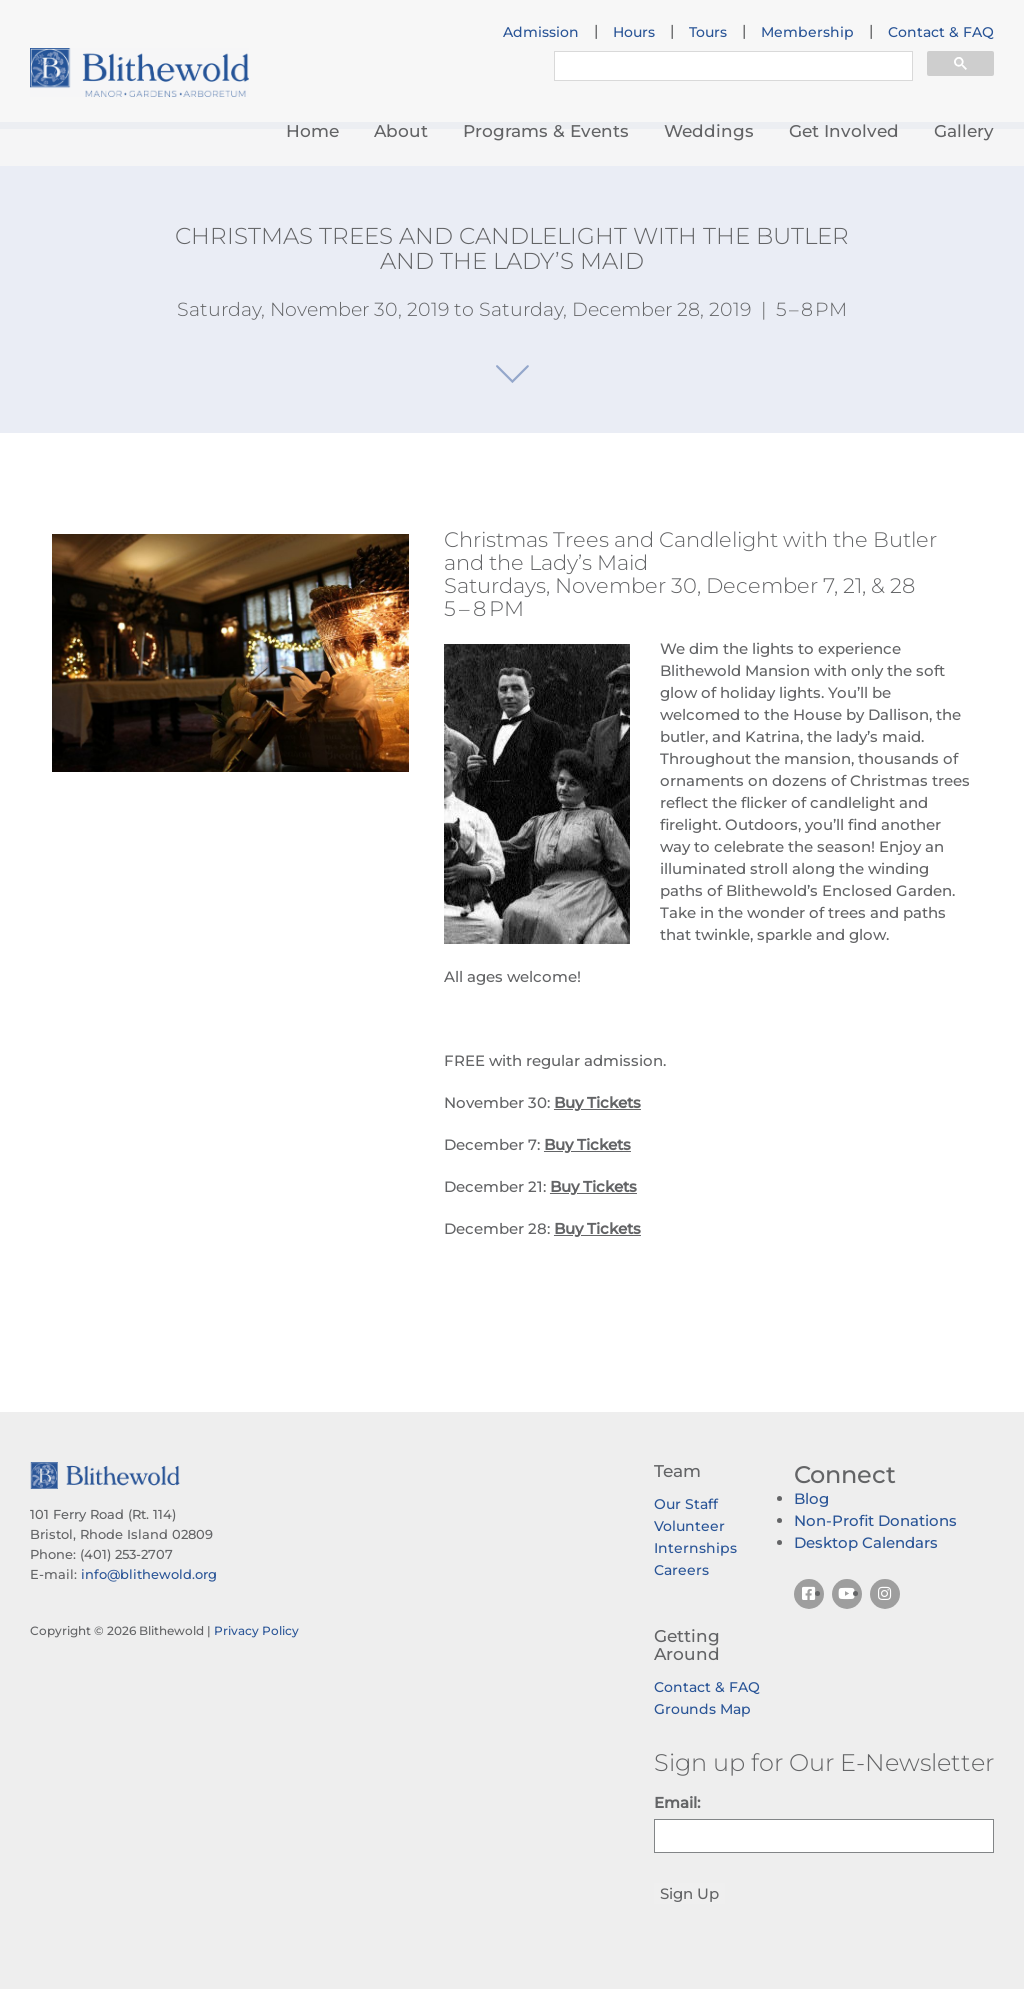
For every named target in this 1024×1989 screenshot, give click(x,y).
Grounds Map (702, 1709)
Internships (695, 1548)
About (401, 131)
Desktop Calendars (866, 1542)
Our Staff (686, 1504)
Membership (807, 32)
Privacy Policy (256, 1630)
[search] (731, 68)
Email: (677, 1802)
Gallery (964, 131)
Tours (708, 32)
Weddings (709, 131)
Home (312, 131)
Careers (681, 1570)
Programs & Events (546, 131)
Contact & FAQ (941, 32)
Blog (811, 1498)
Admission (541, 32)
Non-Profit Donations (875, 1520)
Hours (634, 32)
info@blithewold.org (149, 1574)
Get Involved (844, 131)
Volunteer (689, 1526)
